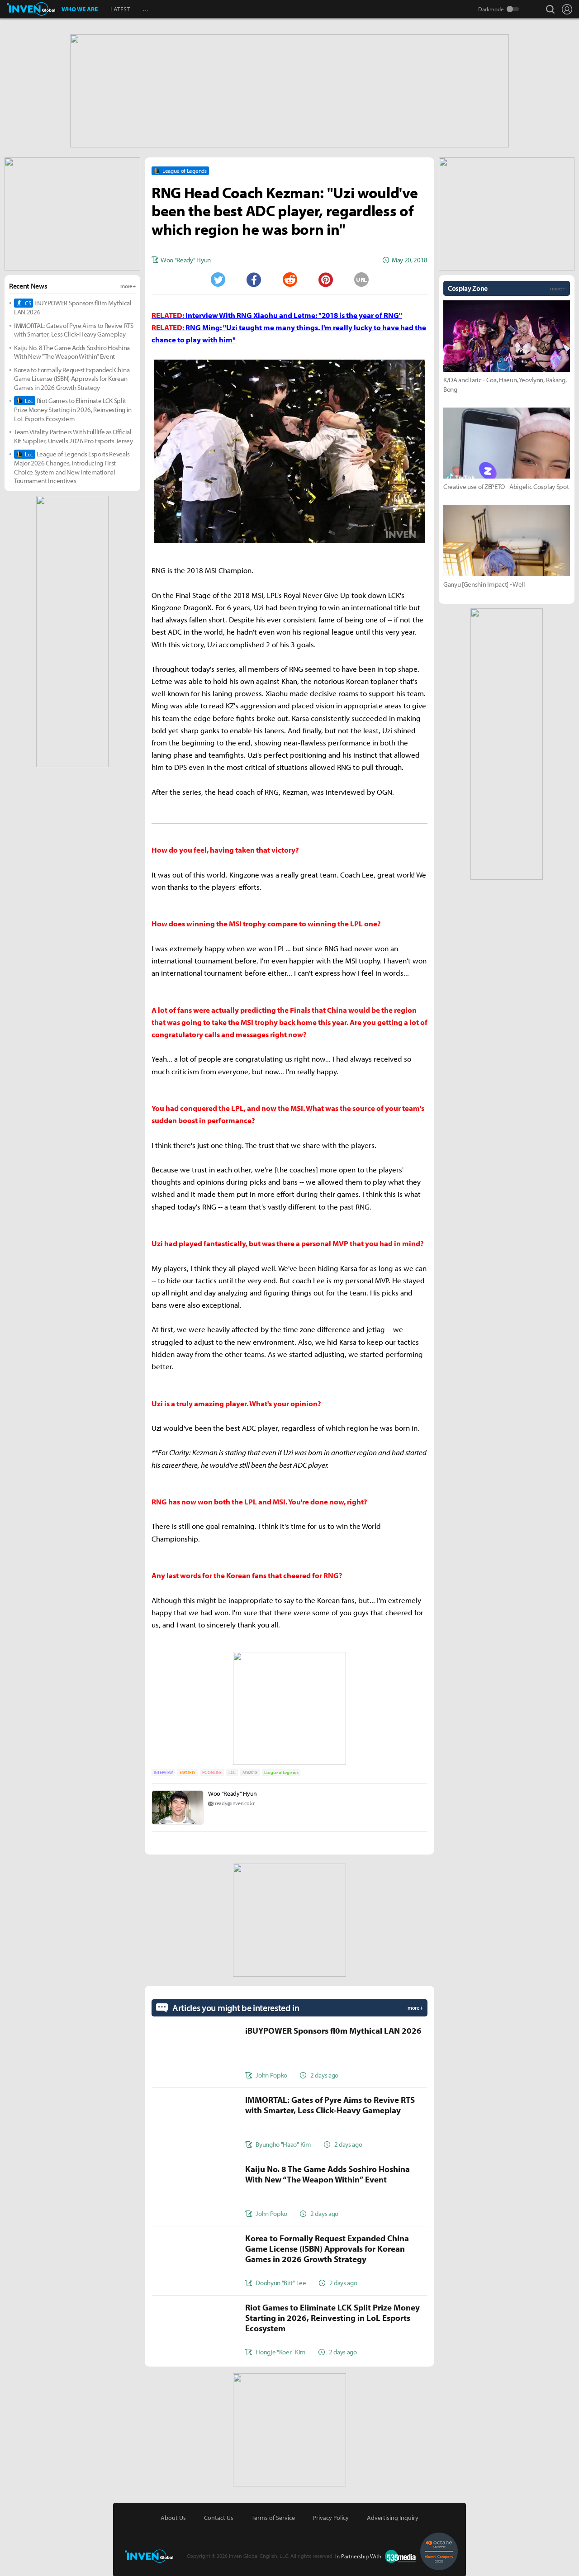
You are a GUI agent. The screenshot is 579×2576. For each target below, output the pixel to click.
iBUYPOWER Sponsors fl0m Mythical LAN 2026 (73, 306)
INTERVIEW (163, 1771)
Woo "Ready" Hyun (232, 1792)
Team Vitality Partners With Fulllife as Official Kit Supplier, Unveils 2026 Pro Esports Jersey (73, 435)
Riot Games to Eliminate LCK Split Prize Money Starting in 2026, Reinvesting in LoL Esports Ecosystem (73, 408)
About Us (173, 2517)
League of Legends (281, 1771)
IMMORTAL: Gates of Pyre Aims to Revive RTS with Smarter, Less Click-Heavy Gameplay (73, 329)
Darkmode (491, 9)
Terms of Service (273, 2517)
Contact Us (218, 2517)
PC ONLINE (212, 1771)
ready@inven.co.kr (235, 1802)
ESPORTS (187, 1771)
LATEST (120, 9)
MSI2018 (249, 1771)
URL (361, 279)
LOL (232, 1771)
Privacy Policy (331, 2517)
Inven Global (31, 9)
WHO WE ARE (80, 9)
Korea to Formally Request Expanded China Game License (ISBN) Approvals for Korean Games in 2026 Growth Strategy (71, 378)
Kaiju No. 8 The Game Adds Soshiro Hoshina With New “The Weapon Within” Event (72, 351)
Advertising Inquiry (392, 2517)
